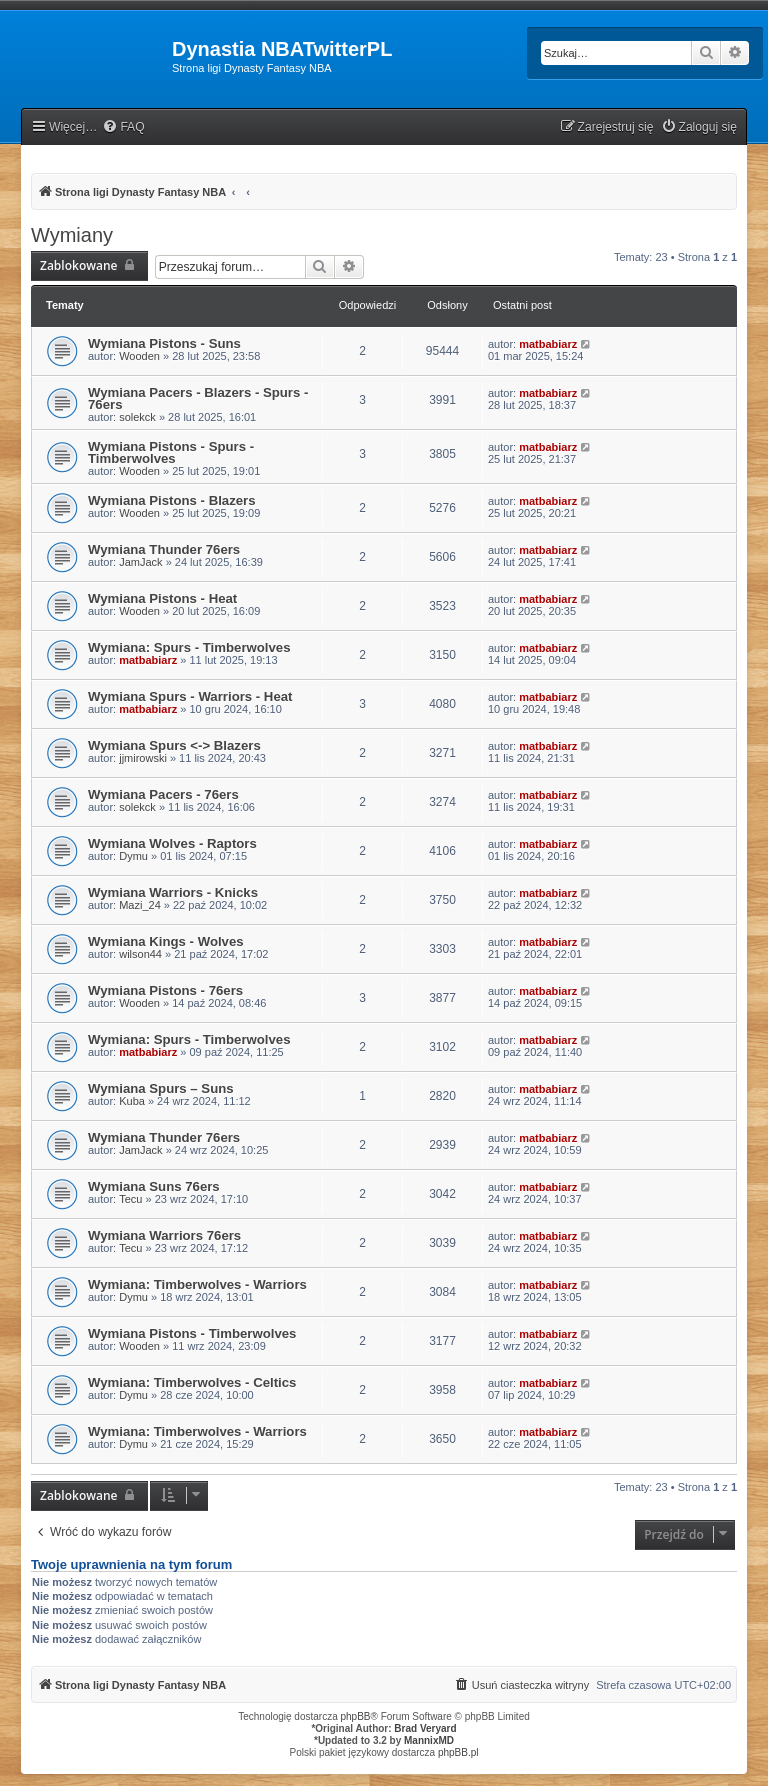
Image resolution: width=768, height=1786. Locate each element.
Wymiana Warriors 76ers (164, 1235)
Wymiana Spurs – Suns (161, 1088)
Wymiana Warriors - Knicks (173, 892)
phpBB (356, 1716)
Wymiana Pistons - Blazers (172, 500)
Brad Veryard (425, 1728)
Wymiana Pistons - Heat (162, 598)
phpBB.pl (458, 1752)
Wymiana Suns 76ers (154, 1186)
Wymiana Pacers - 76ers (163, 794)
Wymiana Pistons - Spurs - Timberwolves (171, 452)
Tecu (130, 1199)
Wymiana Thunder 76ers (164, 549)
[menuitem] (123, 127)
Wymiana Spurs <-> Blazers (174, 745)
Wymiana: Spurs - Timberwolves (189, 647)
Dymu (133, 856)
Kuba (132, 1101)
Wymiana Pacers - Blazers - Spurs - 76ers (198, 398)
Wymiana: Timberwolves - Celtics (192, 1382)
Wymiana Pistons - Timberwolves (192, 1333)
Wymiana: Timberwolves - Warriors (197, 1284)
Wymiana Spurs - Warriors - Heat (190, 696)
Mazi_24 (140, 905)
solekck (137, 417)
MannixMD (429, 1740)
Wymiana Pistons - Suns (164, 343)
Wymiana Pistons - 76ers (165, 990)
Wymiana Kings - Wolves (166, 941)
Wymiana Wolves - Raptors (172, 843)
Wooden (139, 356)
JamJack (140, 562)
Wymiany (72, 235)
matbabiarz (548, 344)
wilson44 (140, 954)
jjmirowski (143, 758)
